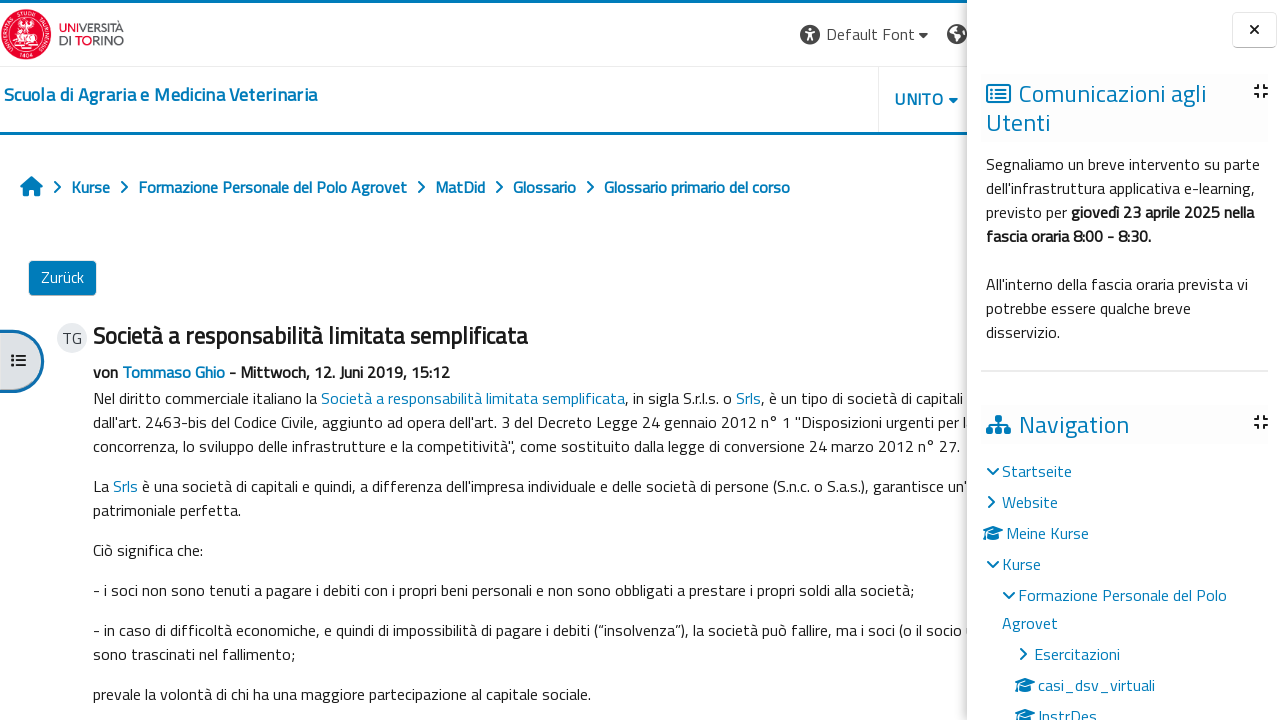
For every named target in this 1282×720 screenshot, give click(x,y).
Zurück (62, 277)
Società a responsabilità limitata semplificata (468, 398)
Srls (743, 398)
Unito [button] (733, 99)
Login (932, 34)
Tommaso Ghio (168, 372)
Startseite (1037, 471)
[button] (679, 34)
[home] (160, 95)
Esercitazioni (1077, 654)
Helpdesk (846, 99)
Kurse (1021, 564)
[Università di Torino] (62, 32)
